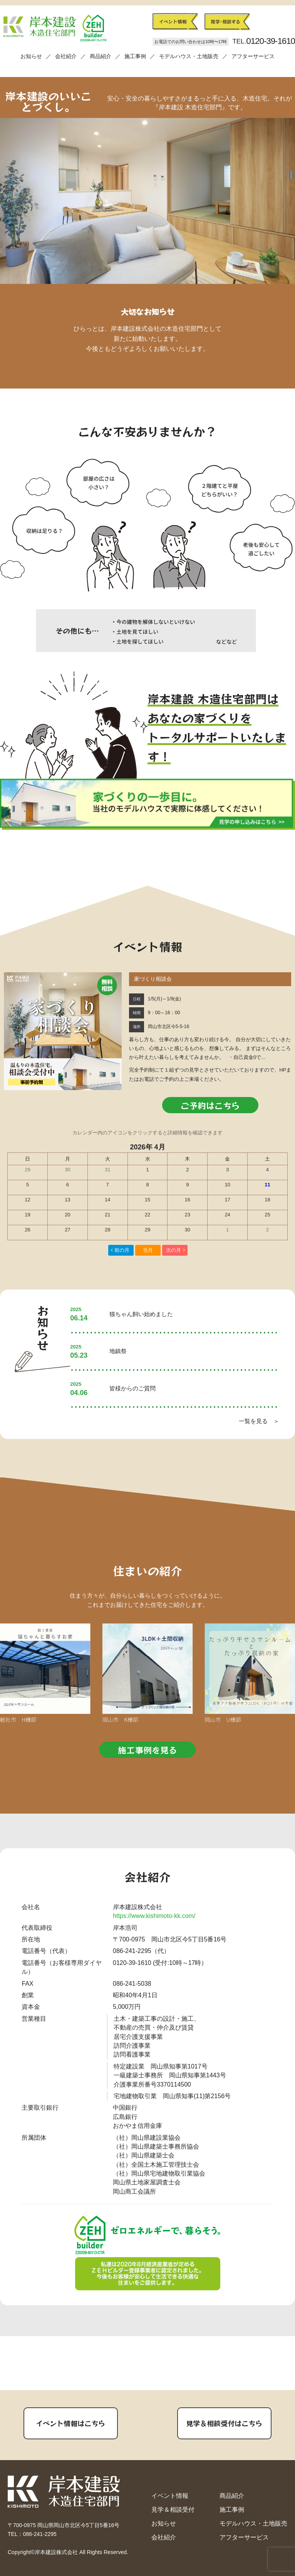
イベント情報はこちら (70, 2423)
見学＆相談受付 (172, 2509)
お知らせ (31, 56)
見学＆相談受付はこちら (224, 2423)
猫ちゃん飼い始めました (141, 1314)
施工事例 (135, 56)
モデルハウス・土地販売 (188, 56)
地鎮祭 (118, 1351)
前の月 (121, 1250)
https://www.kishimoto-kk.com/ (154, 1916)
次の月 (173, 1250)
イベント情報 (169, 2495)
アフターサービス (253, 56)
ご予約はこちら (210, 1105)
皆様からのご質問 (132, 1388)
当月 (148, 1250)
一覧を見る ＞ (259, 1421)
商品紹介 (100, 56)
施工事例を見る (147, 1750)
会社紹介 (66, 56)
